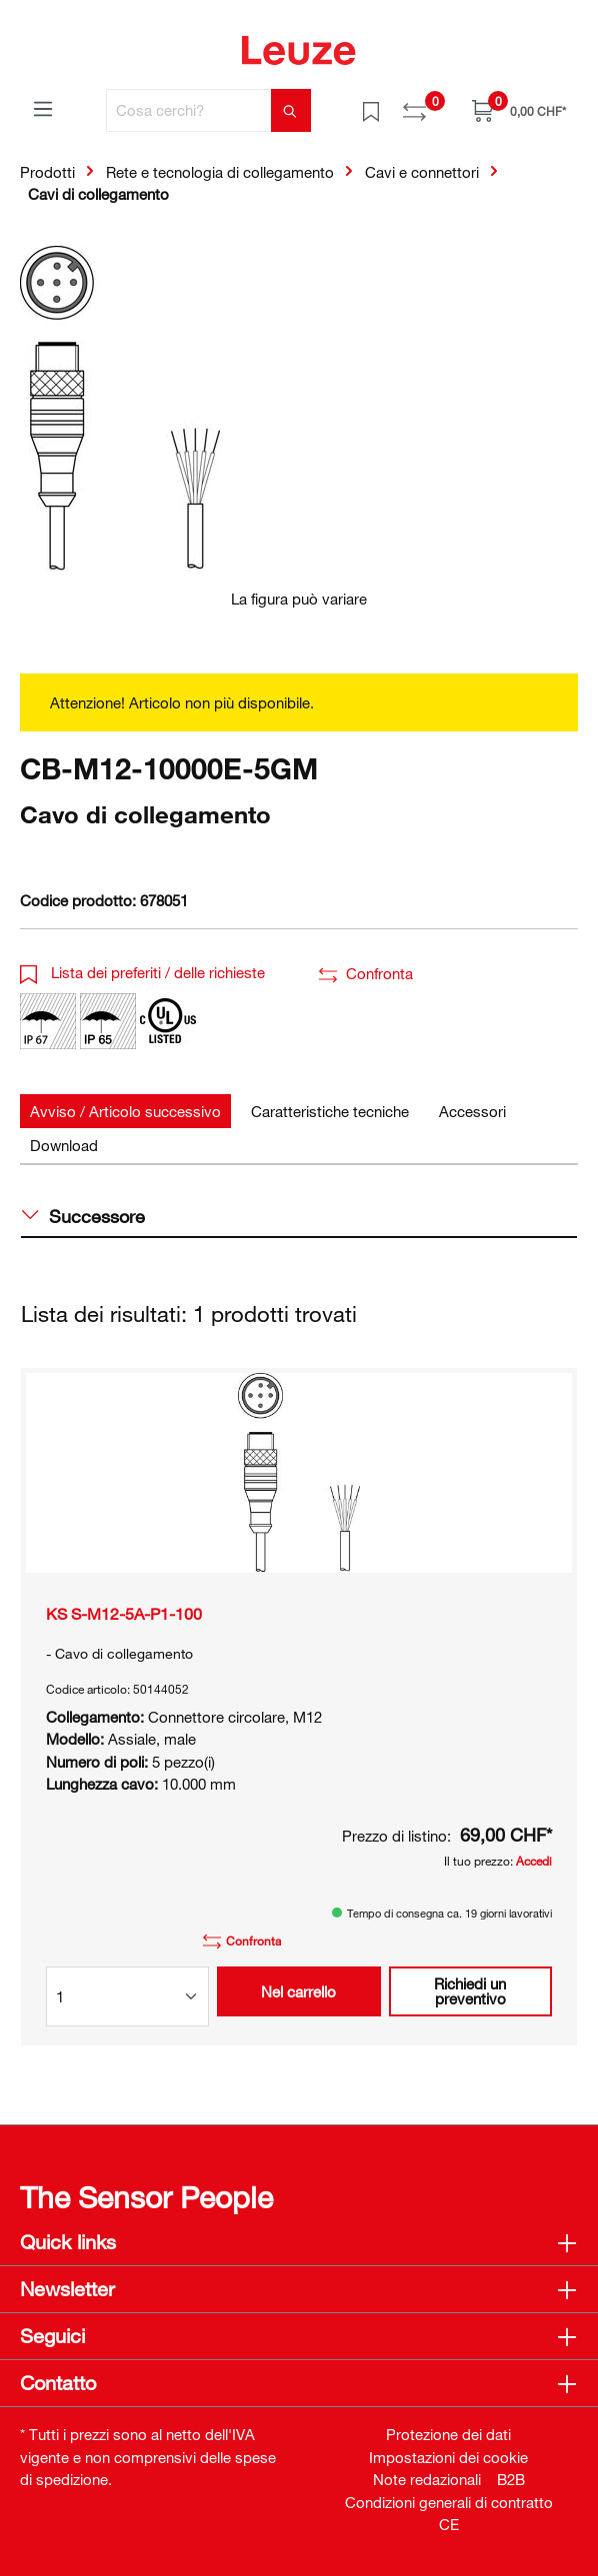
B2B (511, 2479)
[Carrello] (519, 110)
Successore (83, 1216)
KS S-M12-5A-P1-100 (124, 1614)
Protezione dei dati (448, 2434)
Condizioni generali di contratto (449, 2502)
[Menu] (43, 108)
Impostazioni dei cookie (448, 2457)
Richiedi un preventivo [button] (470, 1990)
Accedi (534, 1861)
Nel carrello (298, 1991)
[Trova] (291, 110)
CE (449, 2524)
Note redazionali (427, 2479)
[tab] (125, 1111)
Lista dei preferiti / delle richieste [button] (142, 972)
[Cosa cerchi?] (189, 110)
